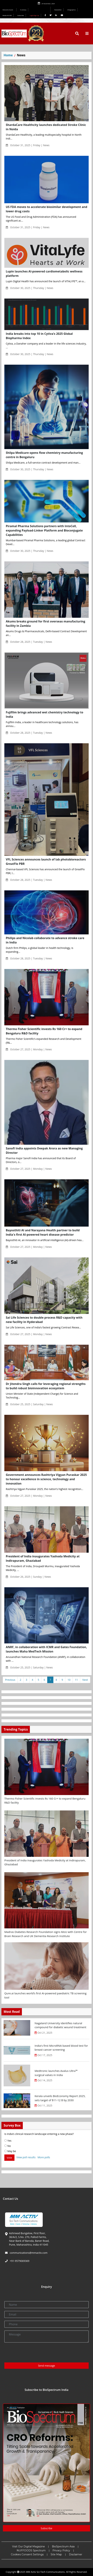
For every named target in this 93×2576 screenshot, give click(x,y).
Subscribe (20, 15)
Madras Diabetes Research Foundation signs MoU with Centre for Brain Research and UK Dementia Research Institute (45, 1934)
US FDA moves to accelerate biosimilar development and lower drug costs (46, 209)
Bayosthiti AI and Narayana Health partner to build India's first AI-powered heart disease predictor (43, 1232)
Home (8, 55)
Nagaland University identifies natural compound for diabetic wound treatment (60, 2025)
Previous (10, 1679)
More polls (43, 2157)
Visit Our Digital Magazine (28, 2546)
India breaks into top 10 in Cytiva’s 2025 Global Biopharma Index (39, 336)
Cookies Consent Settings (27, 2554)
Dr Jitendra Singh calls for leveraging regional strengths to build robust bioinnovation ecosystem (46, 1386)
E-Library (23, 10)
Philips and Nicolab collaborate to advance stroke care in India (45, 940)
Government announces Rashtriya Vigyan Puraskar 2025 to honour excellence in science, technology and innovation (46, 1479)
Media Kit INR (7, 15)
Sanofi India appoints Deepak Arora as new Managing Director (44, 1150)
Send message (46, 2365)
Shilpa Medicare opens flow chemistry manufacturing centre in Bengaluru (44, 455)
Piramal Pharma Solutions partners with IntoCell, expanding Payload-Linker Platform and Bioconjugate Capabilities (44, 530)
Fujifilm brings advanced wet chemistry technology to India (44, 714)
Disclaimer (75, 2554)
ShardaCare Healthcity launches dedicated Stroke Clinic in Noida (46, 127)
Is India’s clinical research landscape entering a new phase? (39, 2134)
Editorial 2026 (40, 10)
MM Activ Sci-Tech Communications (45, 2571)
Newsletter (58, 10)
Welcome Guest (8, 10)
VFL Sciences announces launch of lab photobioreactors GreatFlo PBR (46, 861)
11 (76, 1679)
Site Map (56, 2554)
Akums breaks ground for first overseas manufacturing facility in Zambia (45, 623)
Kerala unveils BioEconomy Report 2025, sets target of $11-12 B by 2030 (60, 2098)
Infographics (71, 10)
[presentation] (31, 2352)
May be (10, 2151)
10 (68, 1679)
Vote (9, 2157)
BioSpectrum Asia (63, 2546)
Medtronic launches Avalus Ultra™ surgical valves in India (56, 2073)
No (7, 2146)
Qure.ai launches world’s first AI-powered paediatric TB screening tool (45, 1995)
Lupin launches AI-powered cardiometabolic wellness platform (44, 273)
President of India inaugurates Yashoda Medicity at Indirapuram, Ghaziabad (43, 1558)
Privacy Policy (61, 2550)
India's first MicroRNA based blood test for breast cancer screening (61, 2048)
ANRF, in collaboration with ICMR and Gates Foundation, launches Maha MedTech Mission (46, 1649)
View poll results (26, 2157)
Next (85, 1679)
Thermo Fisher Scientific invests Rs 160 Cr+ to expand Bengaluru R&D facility (44, 1031)
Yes (7, 2140)
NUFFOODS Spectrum (31, 2550)
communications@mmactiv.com (28, 2252)
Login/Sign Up (34, 15)
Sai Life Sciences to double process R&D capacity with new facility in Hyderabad (44, 1320)
